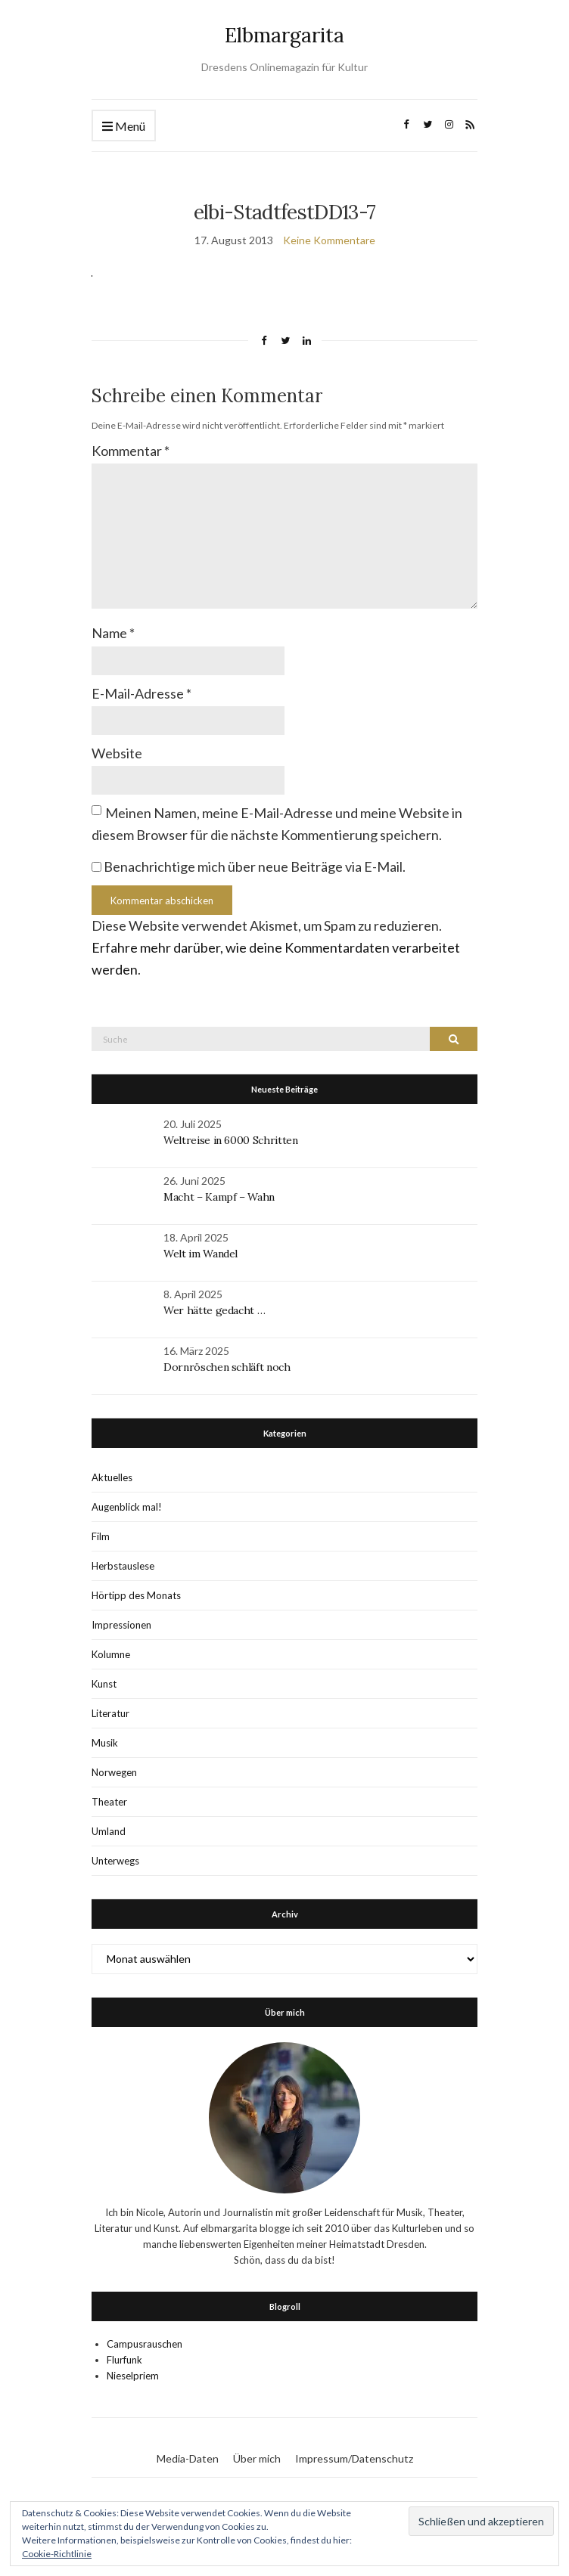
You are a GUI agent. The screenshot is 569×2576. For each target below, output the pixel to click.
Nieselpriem (133, 2376)
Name (113, 633)
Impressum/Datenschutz (354, 2458)
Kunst (104, 1684)
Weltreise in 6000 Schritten (230, 1140)
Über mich (257, 2458)
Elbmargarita (284, 35)
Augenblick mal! (127, 1507)
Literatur (110, 1713)
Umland (109, 1831)
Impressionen (121, 1625)
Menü (123, 127)
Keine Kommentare (329, 240)
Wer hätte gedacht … (214, 1310)
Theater (109, 1802)
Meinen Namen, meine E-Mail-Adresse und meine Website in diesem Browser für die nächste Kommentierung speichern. (277, 823)
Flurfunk (124, 2360)
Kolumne (111, 1654)
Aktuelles (112, 1477)
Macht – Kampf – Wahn (219, 1197)
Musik (105, 1743)
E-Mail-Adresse (141, 693)
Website (117, 753)
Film (101, 1536)
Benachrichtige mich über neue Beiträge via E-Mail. (255, 866)
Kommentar (130, 450)
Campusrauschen (144, 2344)
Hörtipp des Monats (136, 1595)
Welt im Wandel (202, 1253)
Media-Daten (188, 2458)
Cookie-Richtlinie (57, 2553)
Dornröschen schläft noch (227, 1367)
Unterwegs (115, 1861)
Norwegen (114, 1772)
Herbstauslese (123, 1566)
